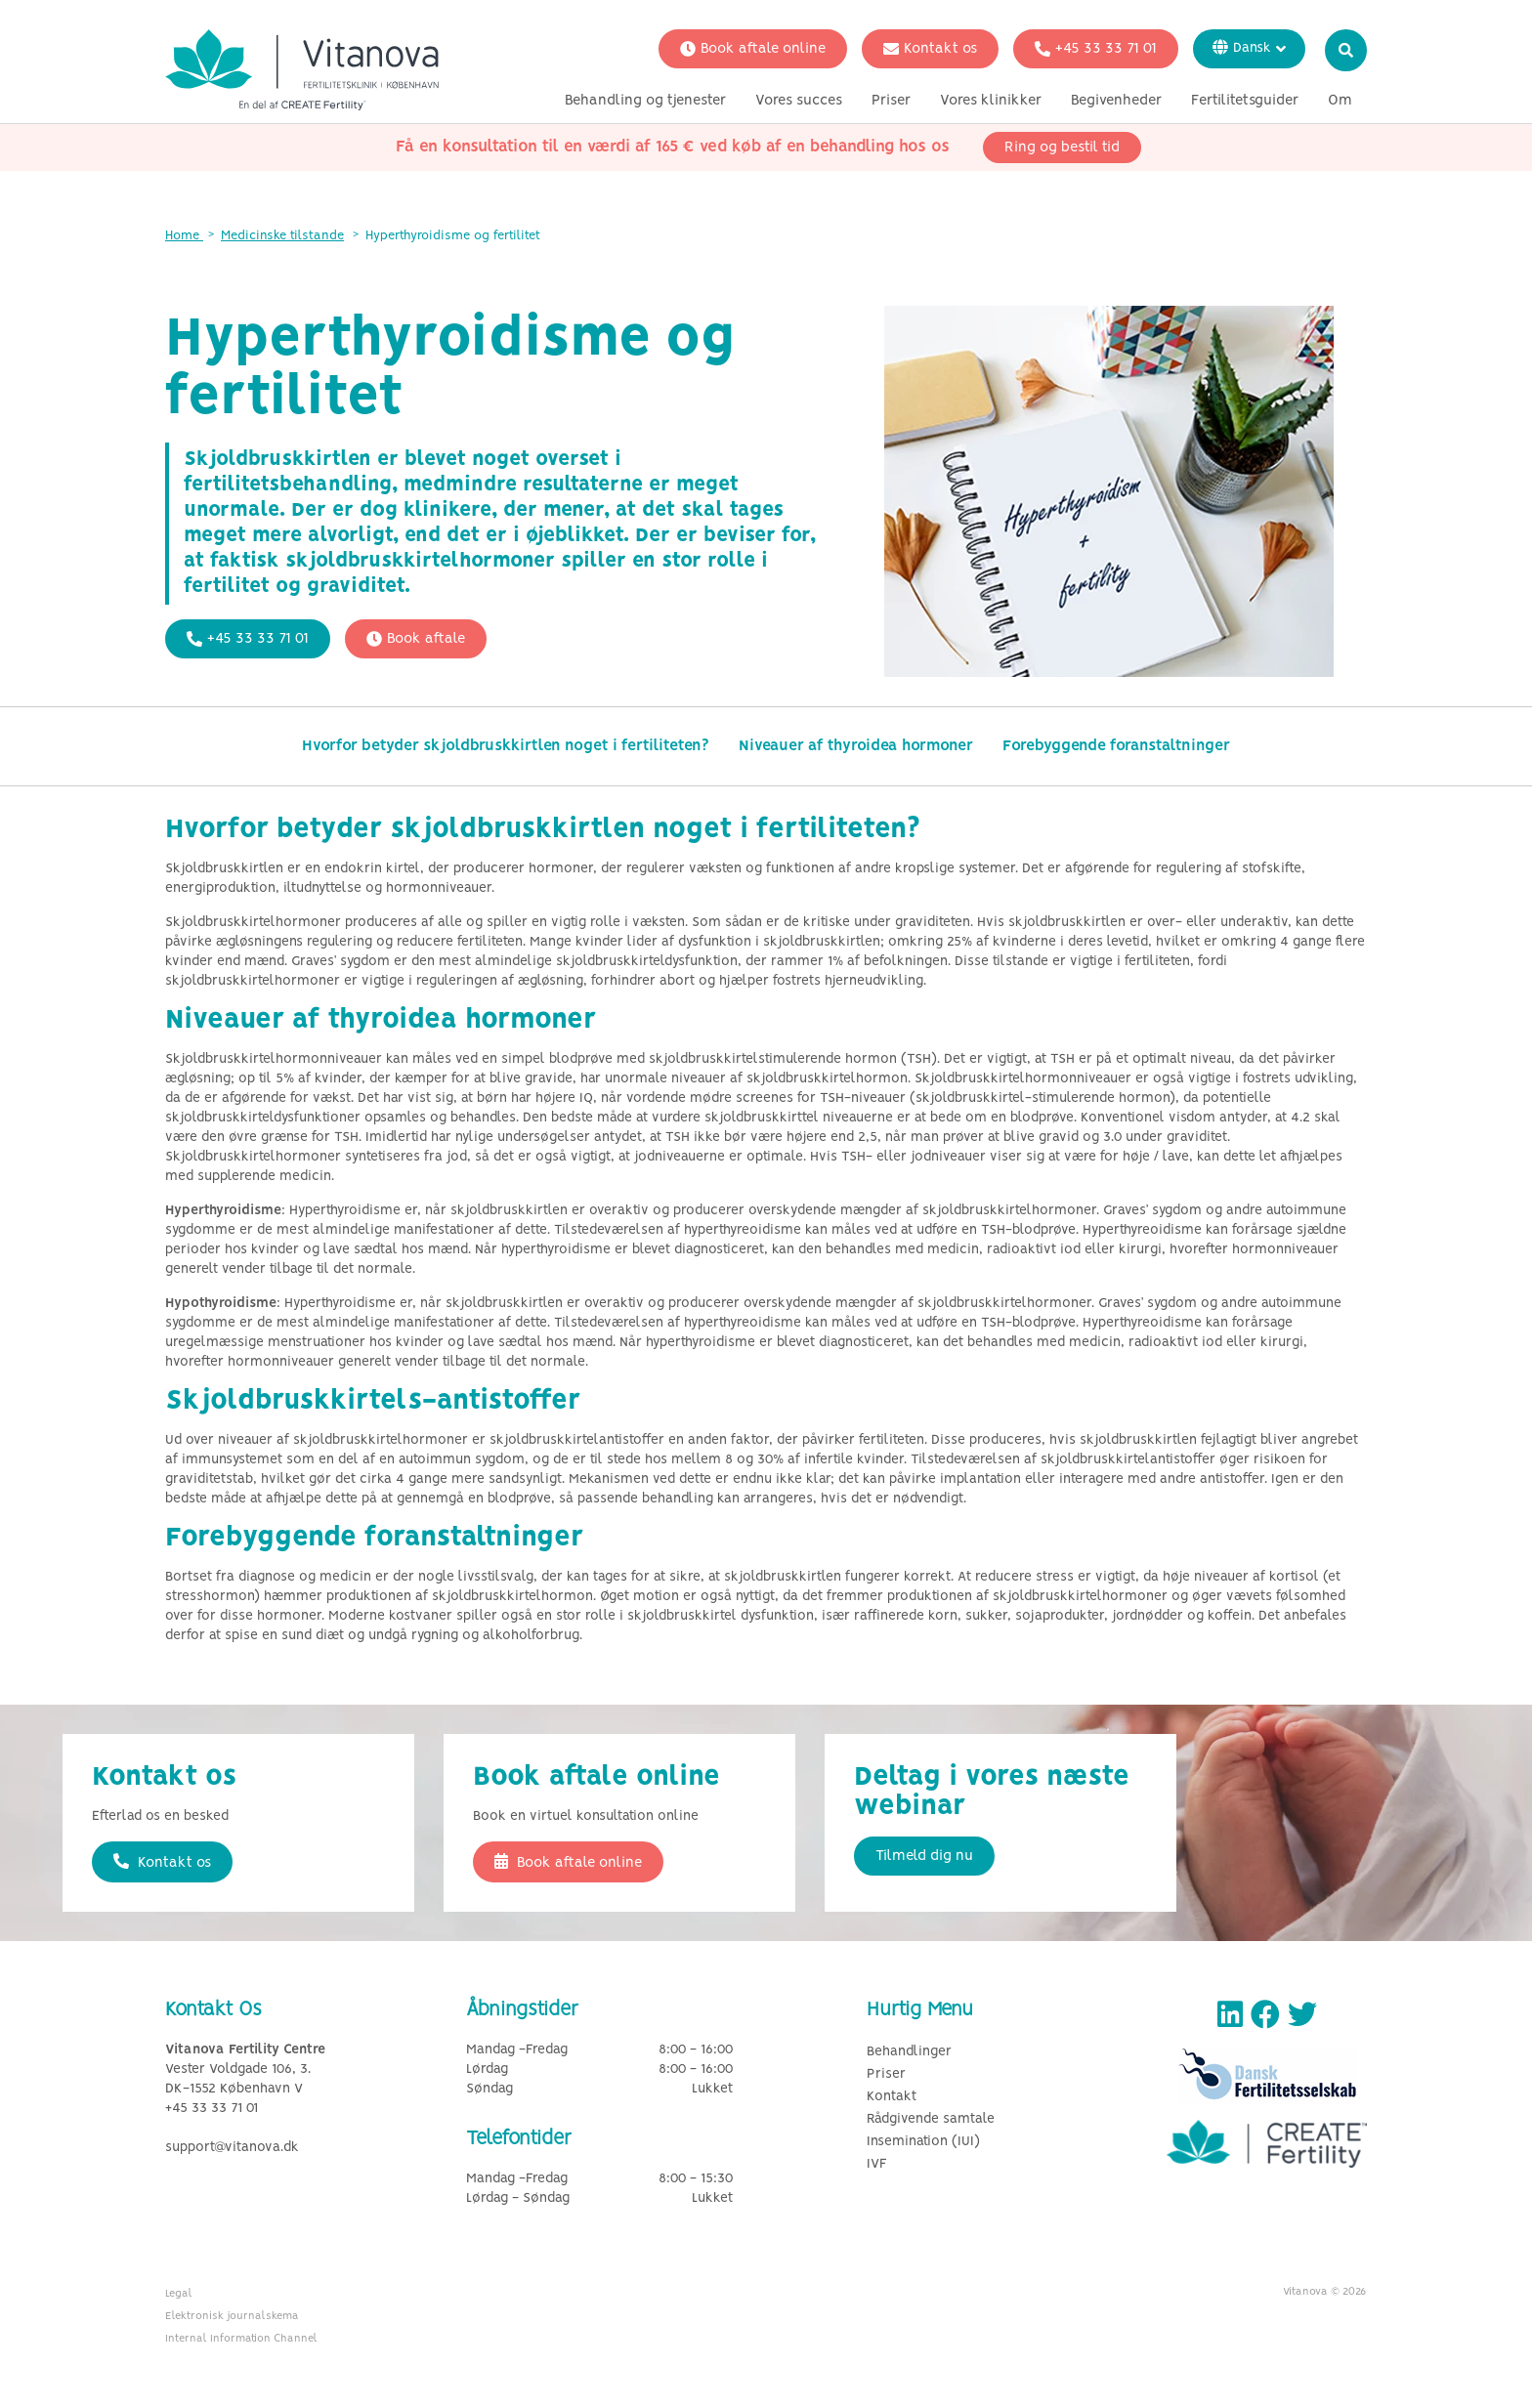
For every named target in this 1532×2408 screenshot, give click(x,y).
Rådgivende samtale (931, 2119)
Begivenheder (1116, 100)
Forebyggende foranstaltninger (1116, 746)
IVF (877, 2164)
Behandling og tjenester (645, 100)
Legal (178, 2294)
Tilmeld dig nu (924, 1856)
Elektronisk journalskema (232, 2316)
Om (1340, 100)
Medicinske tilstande (282, 236)
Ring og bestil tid (1062, 147)
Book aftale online (753, 49)
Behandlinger (909, 2052)
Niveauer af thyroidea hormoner (856, 746)
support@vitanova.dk (232, 2147)
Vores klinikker (991, 100)
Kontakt (891, 2097)
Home (184, 236)
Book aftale (415, 639)
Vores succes (798, 100)
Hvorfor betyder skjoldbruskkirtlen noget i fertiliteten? (505, 746)
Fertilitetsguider (1244, 100)
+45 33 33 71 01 (1096, 49)
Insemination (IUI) (923, 2141)
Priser (891, 100)
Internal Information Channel (241, 2339)
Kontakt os (930, 49)
